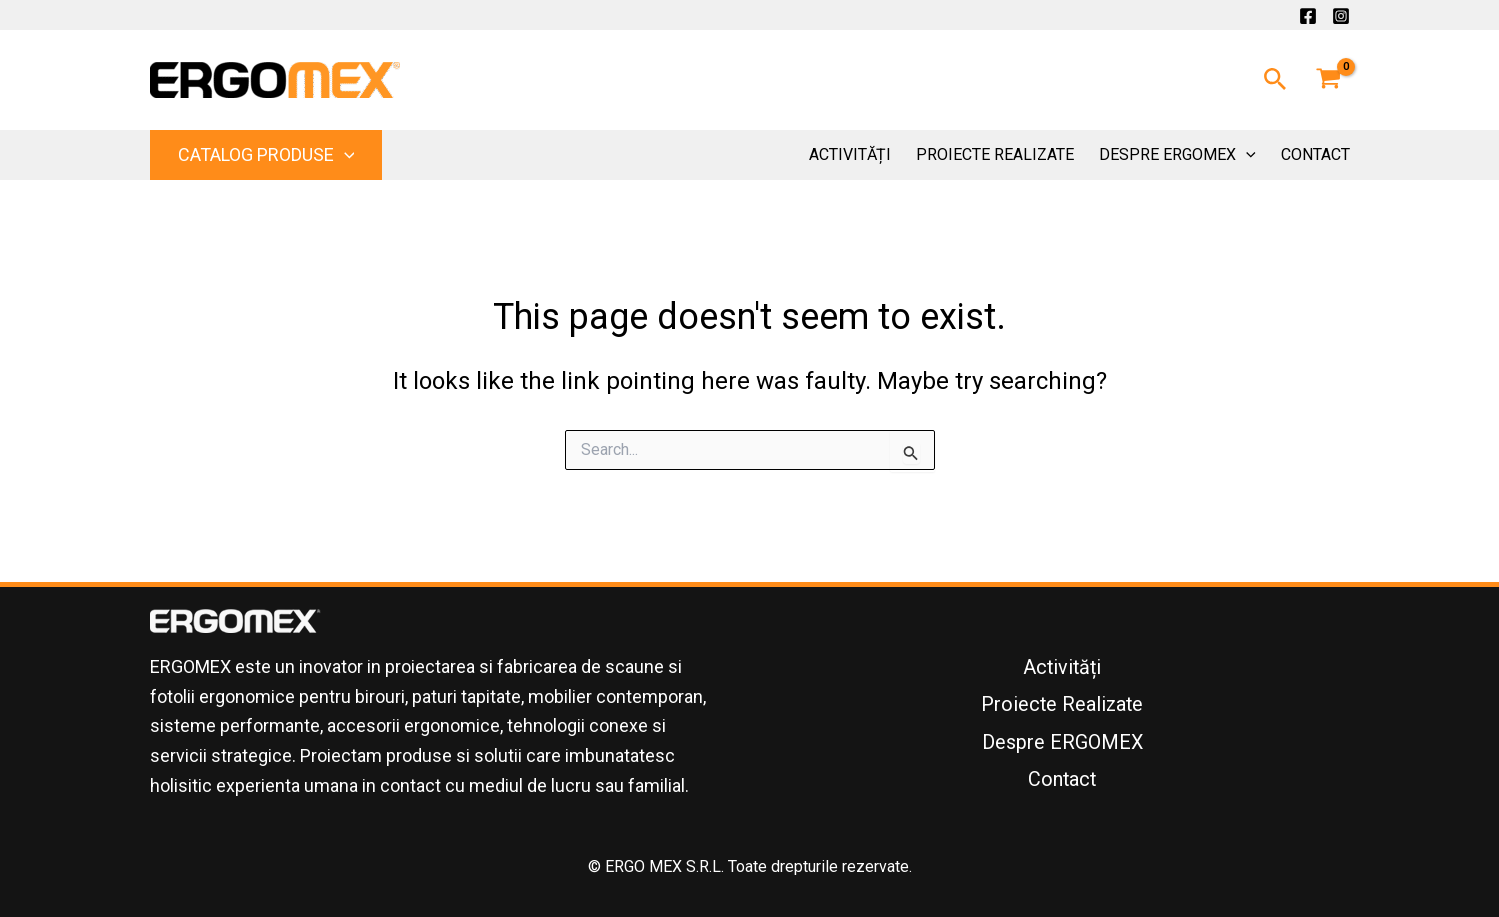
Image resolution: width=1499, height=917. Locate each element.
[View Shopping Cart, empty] (1329, 80)
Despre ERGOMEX (1177, 155)
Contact (1315, 154)
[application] (344, 154)
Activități (850, 154)
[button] (1275, 80)
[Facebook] (1308, 16)
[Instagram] (1341, 16)
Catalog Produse (266, 154)
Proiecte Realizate (995, 154)
